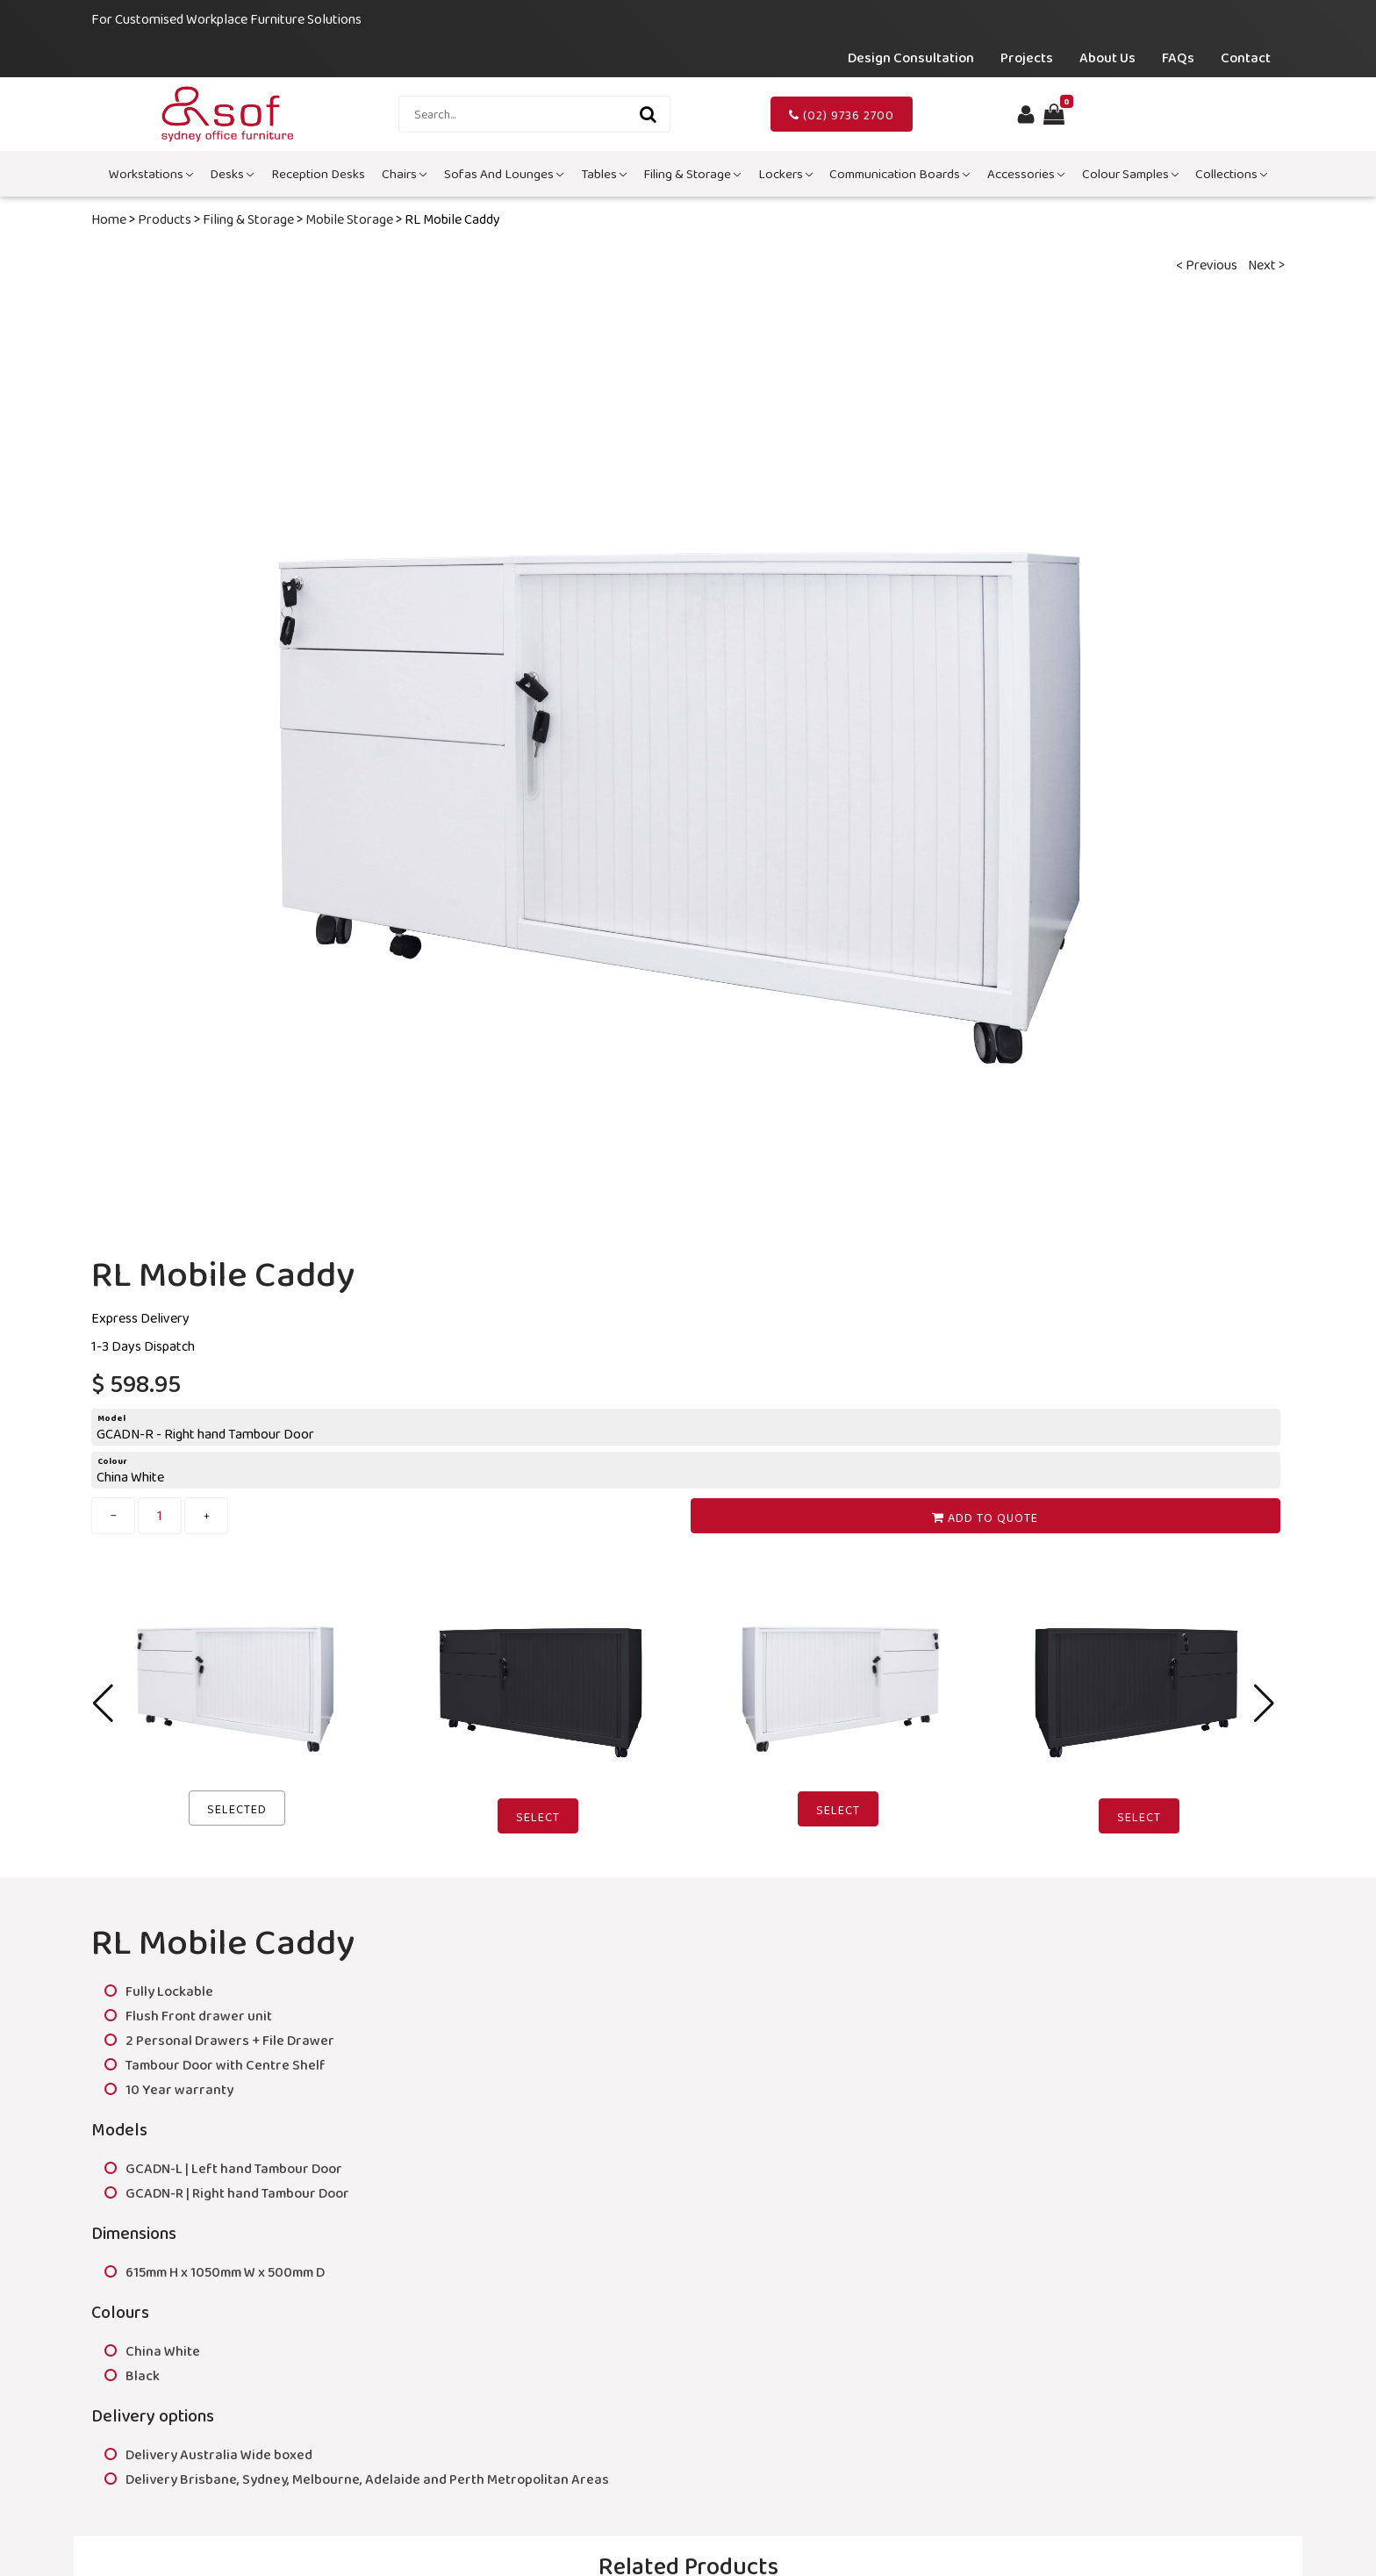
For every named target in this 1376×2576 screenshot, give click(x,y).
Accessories (1025, 173)
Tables (604, 173)
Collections (1231, 173)
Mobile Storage (349, 219)
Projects (1026, 57)
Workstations (151, 173)
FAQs (1178, 57)
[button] (1264, 1703)
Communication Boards (899, 173)
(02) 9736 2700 (841, 115)
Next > (1266, 265)
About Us (1107, 57)
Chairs (404, 173)
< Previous (1206, 265)
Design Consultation (911, 57)
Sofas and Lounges (503, 173)
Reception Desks (318, 173)
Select (538, 1817)
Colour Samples (1130, 173)
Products (164, 219)
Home (108, 219)
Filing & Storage (692, 173)
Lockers (785, 173)
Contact (1246, 57)
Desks (232, 173)
